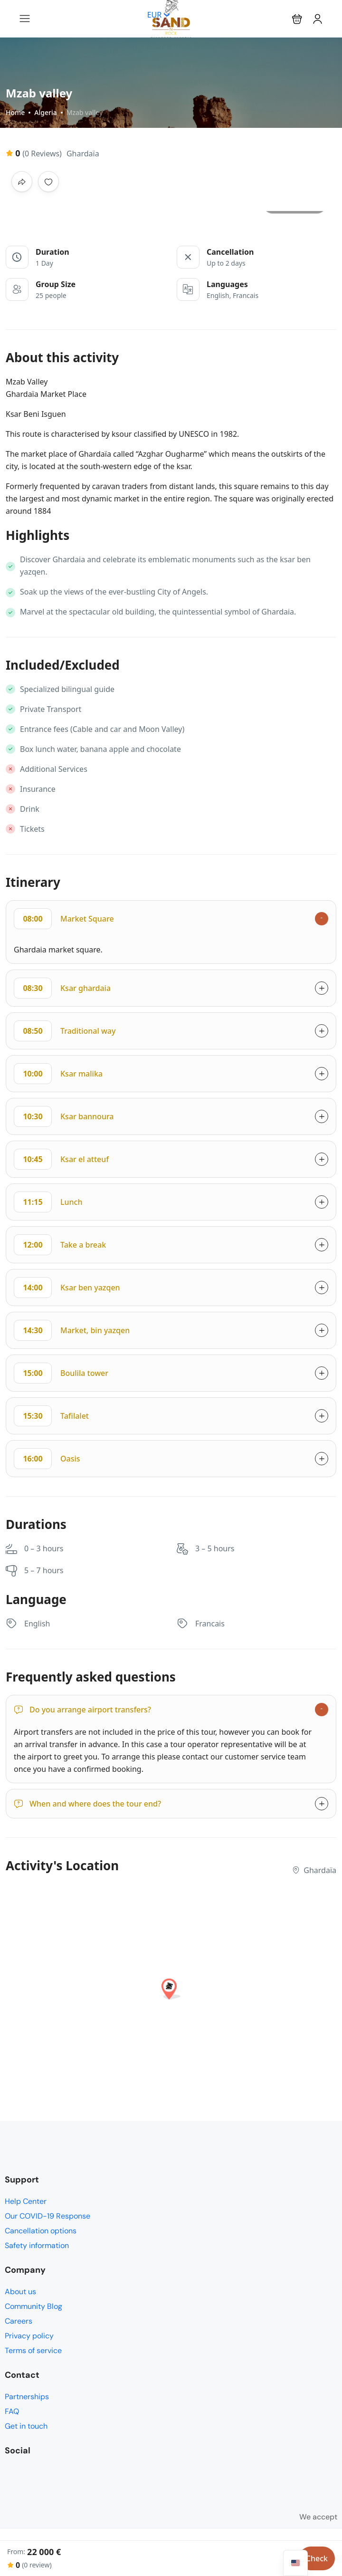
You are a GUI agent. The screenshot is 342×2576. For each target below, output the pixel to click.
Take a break (60, 1244)
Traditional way (64, 1030)
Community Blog (33, 2306)
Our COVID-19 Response (47, 2216)
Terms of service (33, 2350)
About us (20, 2292)
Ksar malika (58, 1073)
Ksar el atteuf (61, 1159)
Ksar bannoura (64, 1116)
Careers (18, 2321)
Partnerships (27, 2397)
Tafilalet (51, 1415)
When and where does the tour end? (87, 1803)
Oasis (47, 1458)
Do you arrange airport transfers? (82, 1709)
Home (15, 112)
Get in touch (26, 2426)
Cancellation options (40, 2231)
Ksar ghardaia (62, 988)
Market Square (64, 918)
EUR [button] (159, 15)
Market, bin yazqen (72, 1330)
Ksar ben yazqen (67, 1287)
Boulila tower (61, 1373)
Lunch (48, 1202)
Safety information (37, 2245)
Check (317, 2558)
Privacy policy (29, 2336)
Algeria (45, 112)
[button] (297, 18)
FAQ (12, 2411)
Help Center (26, 2201)
